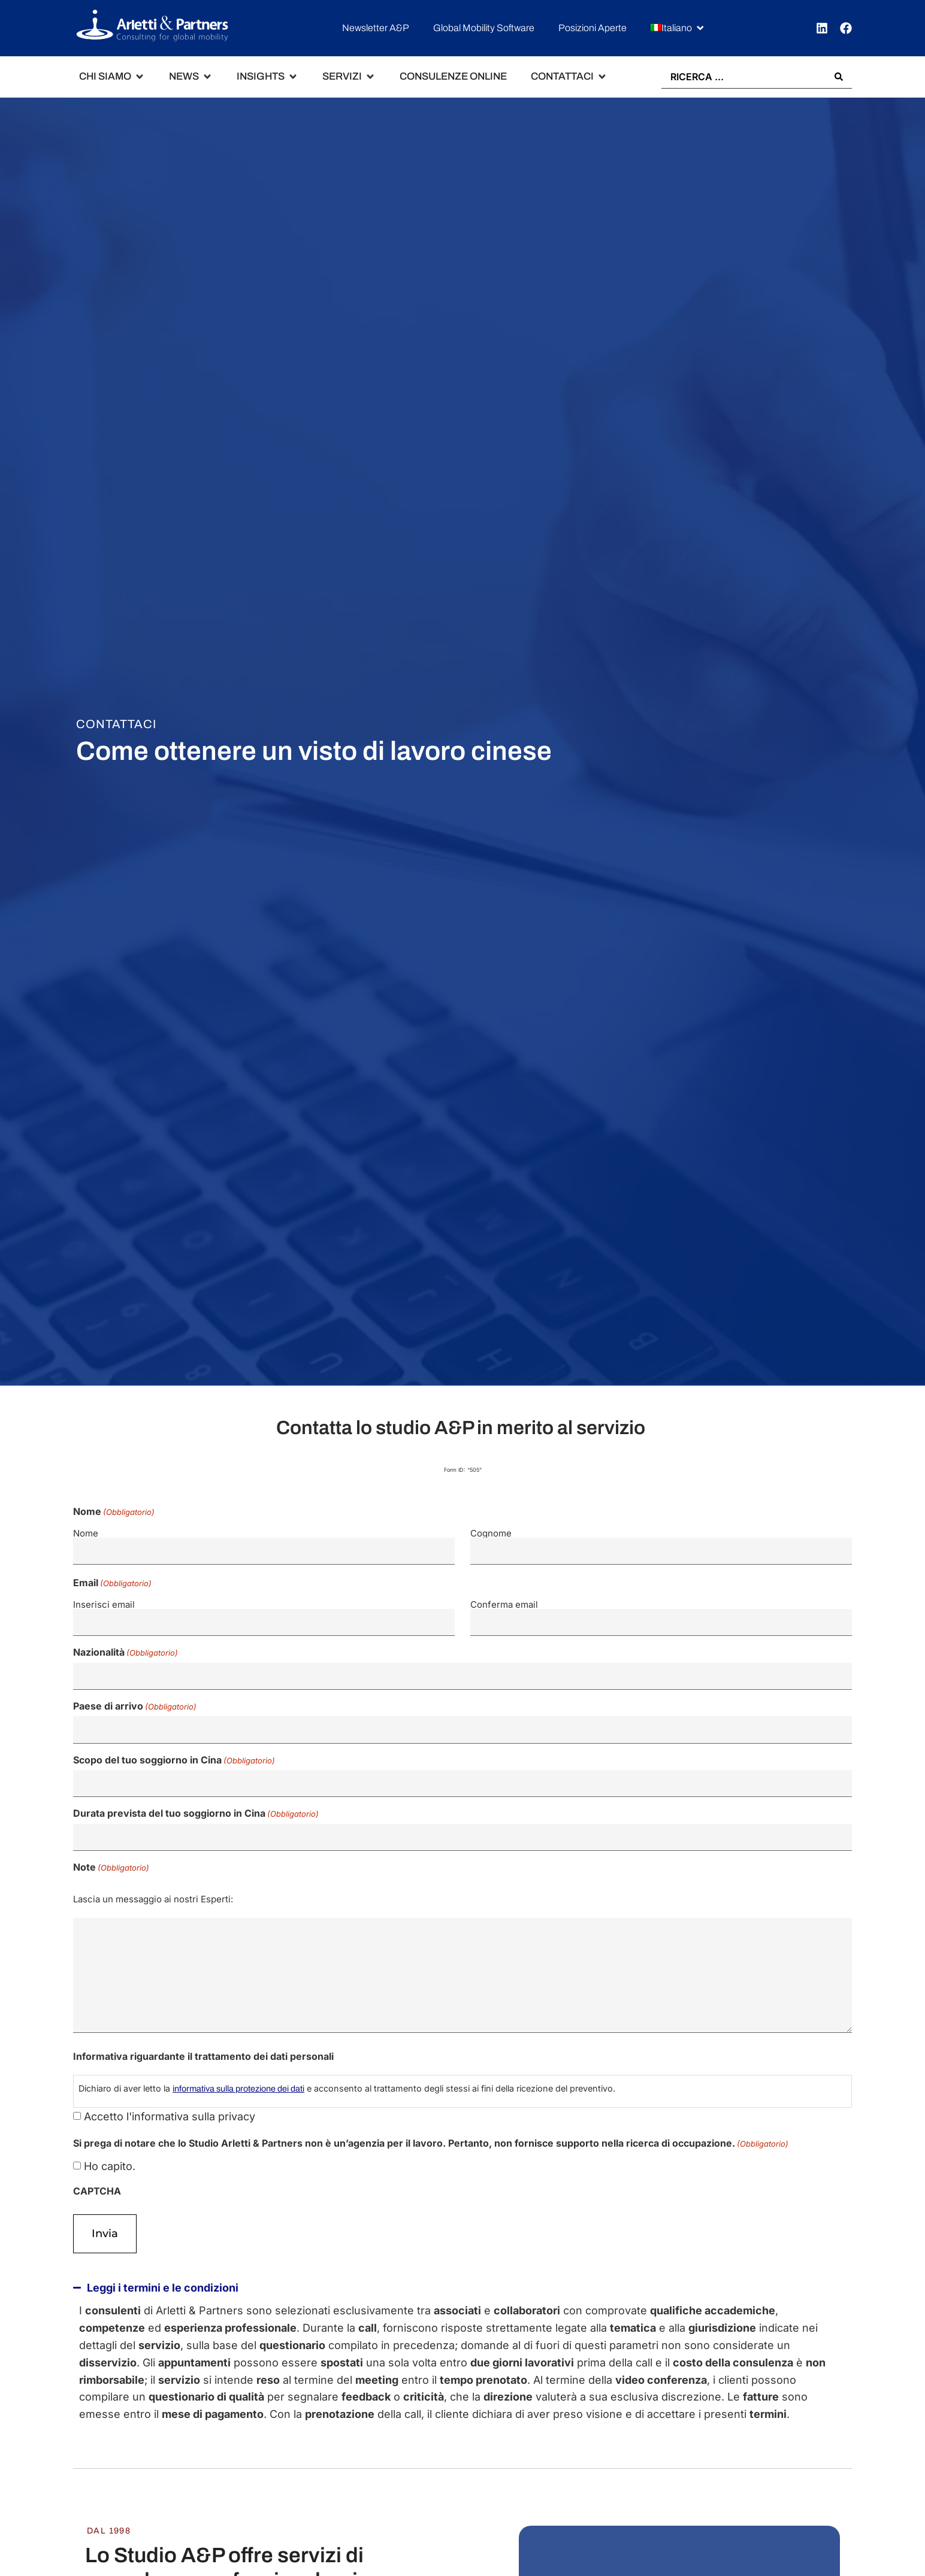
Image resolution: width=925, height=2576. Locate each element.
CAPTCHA (97, 2171)
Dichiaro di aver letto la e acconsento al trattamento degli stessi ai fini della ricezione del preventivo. (346, 2068)
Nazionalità (125, 1645)
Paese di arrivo (135, 1696)
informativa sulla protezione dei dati (238, 2069)
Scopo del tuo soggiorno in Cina (174, 1746)
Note (111, 1847)
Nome (85, 1533)
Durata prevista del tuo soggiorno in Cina (196, 1797)
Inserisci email (104, 1600)
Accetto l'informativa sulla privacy (169, 2097)
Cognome (491, 1533)
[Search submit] (839, 76)
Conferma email (504, 1600)
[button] (678, 28)
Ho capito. (109, 2146)
